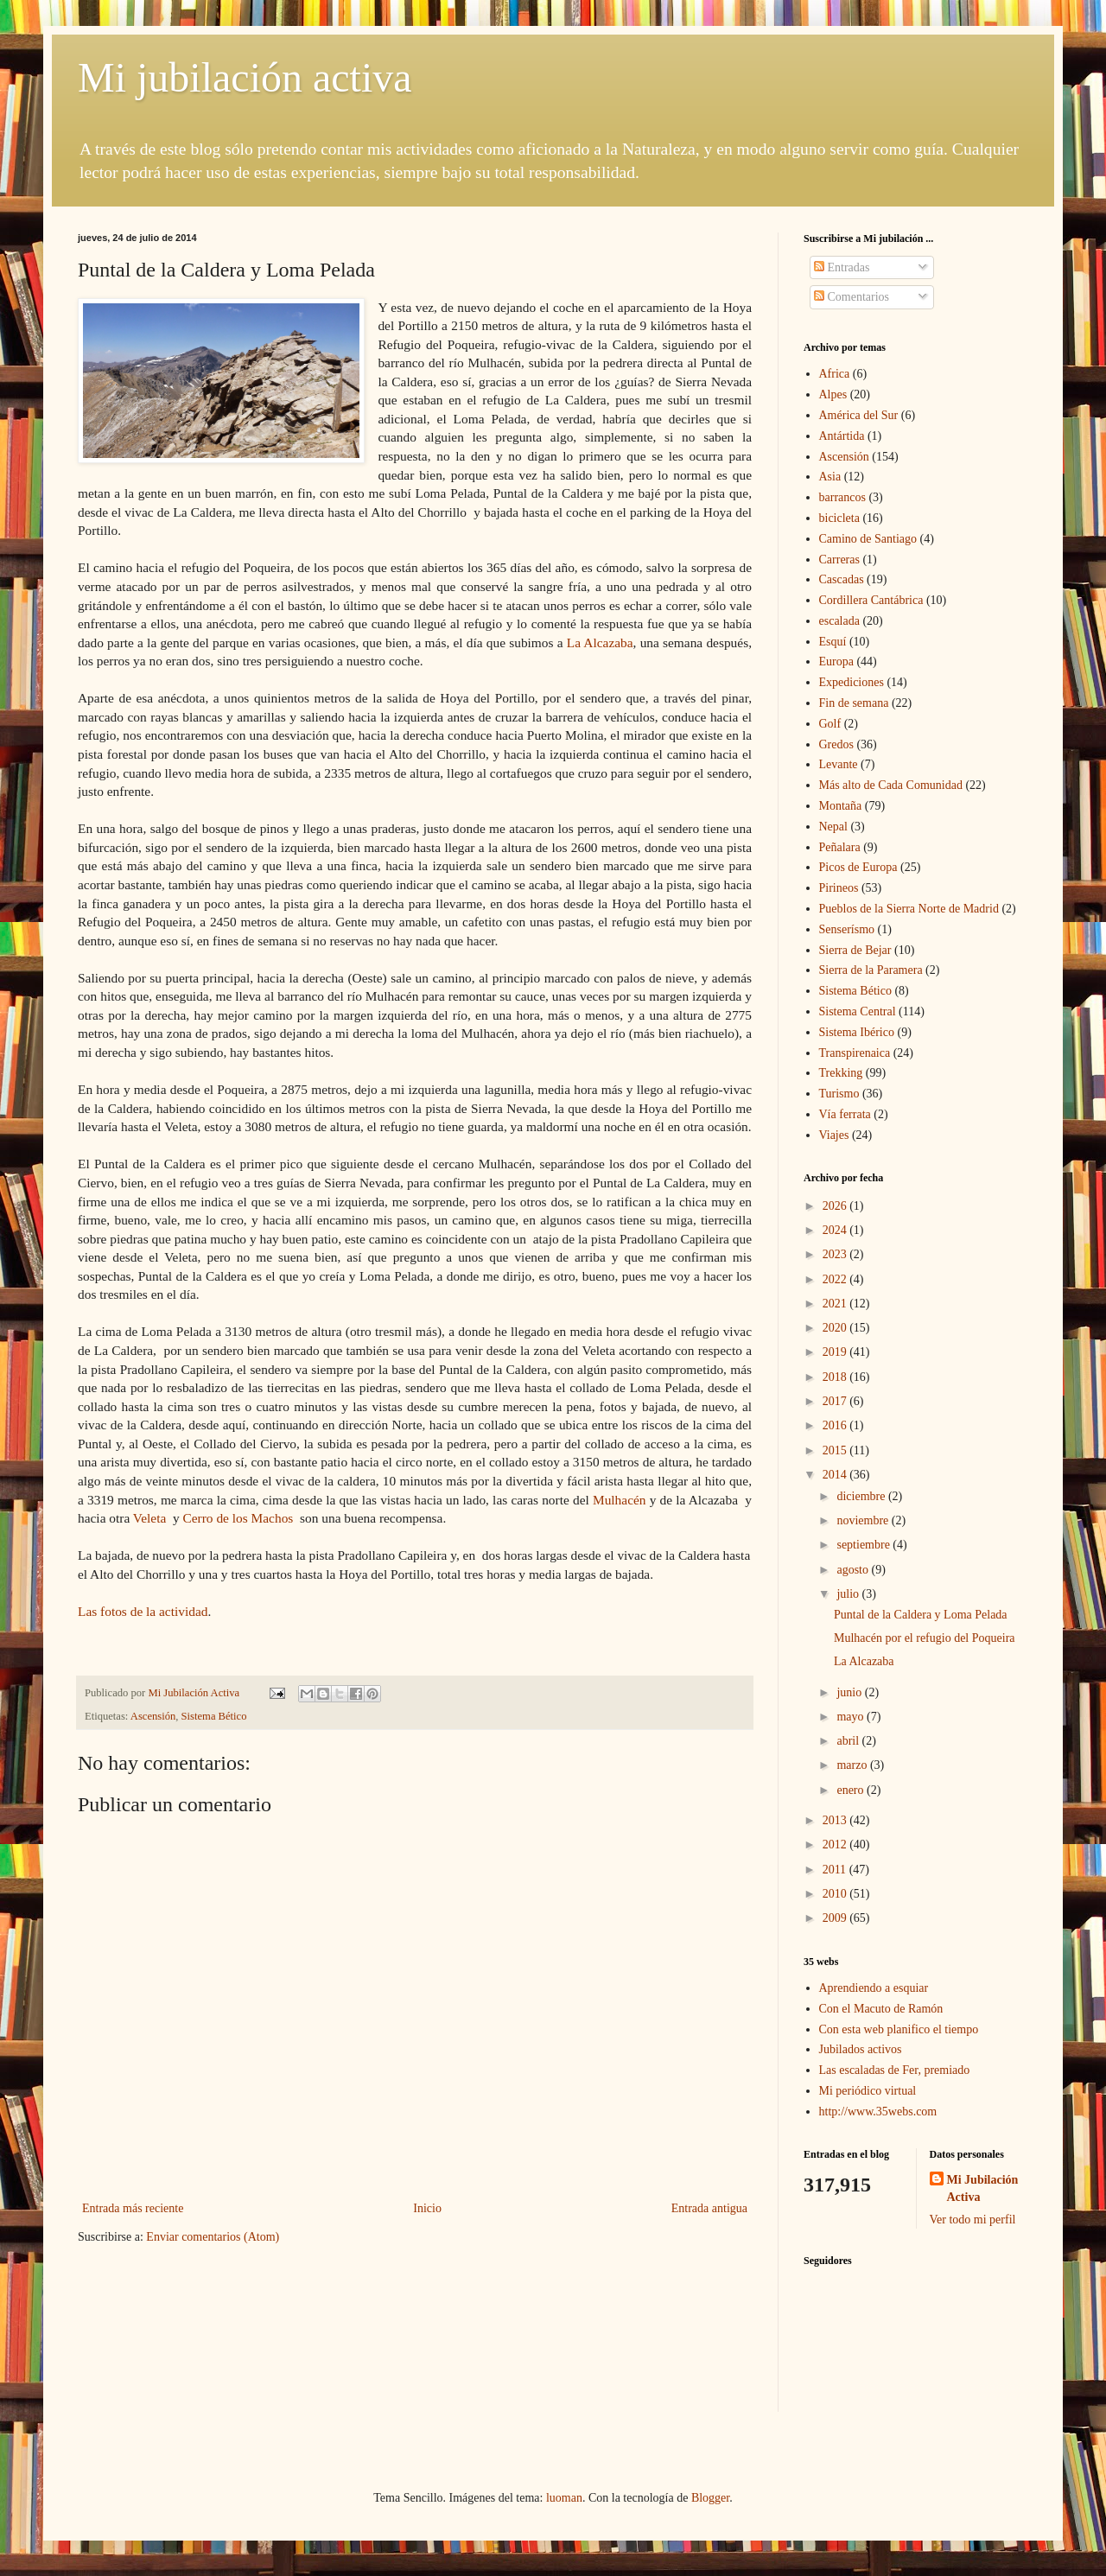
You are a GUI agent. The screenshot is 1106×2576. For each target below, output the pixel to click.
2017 (836, 1401)
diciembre (861, 1496)
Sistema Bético (214, 1716)
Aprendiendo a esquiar (874, 1987)
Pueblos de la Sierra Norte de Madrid (909, 908)
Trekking (841, 1072)
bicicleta (839, 518)
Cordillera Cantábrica (871, 600)
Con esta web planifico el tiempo (899, 2029)
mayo (851, 1716)
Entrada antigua (709, 2208)
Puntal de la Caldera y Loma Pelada (920, 1614)
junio (850, 1692)
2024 (836, 1230)
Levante (838, 764)
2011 (836, 1869)
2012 (836, 1844)
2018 (836, 1377)
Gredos (836, 744)
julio (848, 1593)
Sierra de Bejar (855, 950)
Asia (830, 476)
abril (848, 1740)
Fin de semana (854, 702)
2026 (836, 1205)
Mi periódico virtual (868, 2090)
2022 (836, 1279)
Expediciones (851, 682)
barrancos (842, 497)
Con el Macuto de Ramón (881, 2008)
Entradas (841, 267)
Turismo (839, 1093)
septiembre (864, 1544)
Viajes (834, 1135)
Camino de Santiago (868, 538)
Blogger (710, 2497)
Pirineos (839, 887)
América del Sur (859, 415)
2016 (836, 1425)
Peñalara (840, 847)
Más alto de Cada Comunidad (891, 785)
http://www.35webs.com (878, 2111)
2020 (836, 1327)
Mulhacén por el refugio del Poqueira (924, 1637)
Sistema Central (857, 1011)
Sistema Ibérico (856, 1032)
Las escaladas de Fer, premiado (894, 2070)
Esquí (833, 641)
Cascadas (841, 579)
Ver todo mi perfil (973, 2219)
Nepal (833, 826)
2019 (836, 1351)
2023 (836, 1254)
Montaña (840, 805)
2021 (836, 1303)
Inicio (427, 2208)
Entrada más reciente (132, 2208)
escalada (839, 620)
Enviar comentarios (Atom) (212, 2236)
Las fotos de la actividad (142, 1611)
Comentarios (851, 296)
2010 (836, 1893)
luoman (564, 2497)
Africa (834, 373)
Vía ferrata (845, 1114)
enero (851, 1790)
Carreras (839, 559)
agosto (853, 1569)
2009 (836, 1917)
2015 (836, 1450)
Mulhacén (621, 1499)
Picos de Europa (858, 867)
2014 (836, 1474)
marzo (852, 1765)
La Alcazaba (600, 642)
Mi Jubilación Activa (983, 2188)
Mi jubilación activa (245, 77)
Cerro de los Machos (238, 1518)
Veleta (151, 1518)
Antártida (842, 435)
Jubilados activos (860, 2049)
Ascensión (152, 1716)
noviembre (863, 1520)
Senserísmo (847, 929)
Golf (830, 723)
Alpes (833, 394)
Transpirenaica (855, 1052)
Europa (836, 661)
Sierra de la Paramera (871, 970)
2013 (836, 1820)
